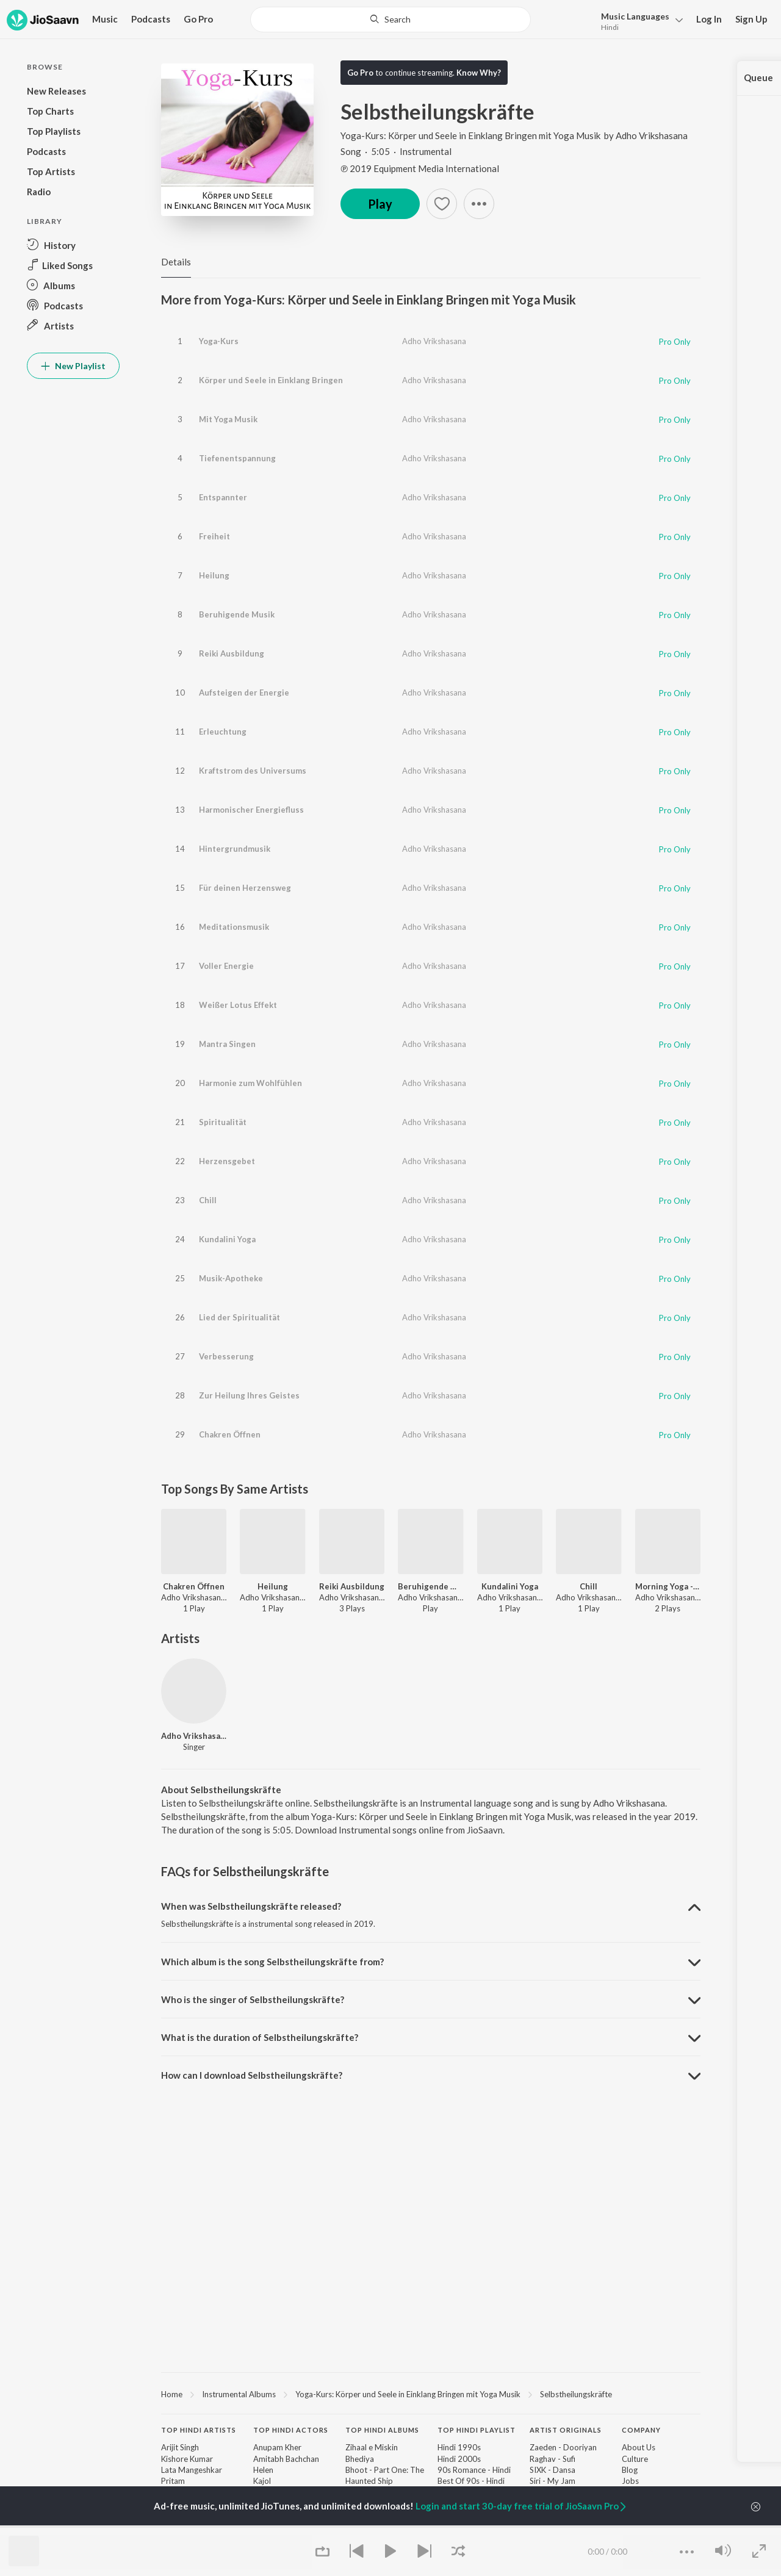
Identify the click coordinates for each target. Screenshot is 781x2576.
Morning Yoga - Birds (667, 1586)
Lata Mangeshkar (191, 2470)
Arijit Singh (180, 2447)
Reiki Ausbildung (231, 653)
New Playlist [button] (73, 366)
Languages (635, 16)
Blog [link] (630, 2470)
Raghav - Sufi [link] (552, 2459)
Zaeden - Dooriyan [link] (563, 2447)
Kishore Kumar (187, 2459)
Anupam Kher (277, 2447)
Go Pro (198, 18)
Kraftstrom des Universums (252, 770)
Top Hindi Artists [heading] (198, 2430)
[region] (430, 2393)
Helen (263, 2470)
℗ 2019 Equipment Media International (419, 168)
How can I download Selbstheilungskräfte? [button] (251, 2075)
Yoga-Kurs (219, 341)
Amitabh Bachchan (286, 2459)
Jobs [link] (630, 2481)
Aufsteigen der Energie (244, 692)
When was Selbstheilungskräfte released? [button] (251, 1906)
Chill (208, 1200)
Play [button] (380, 203)
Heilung (214, 575)
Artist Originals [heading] (566, 2430)
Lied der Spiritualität (239, 1317)
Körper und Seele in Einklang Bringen (271, 380)
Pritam (173, 2481)
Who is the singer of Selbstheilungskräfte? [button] (252, 1999)
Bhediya (359, 2459)
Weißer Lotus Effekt (238, 1005)
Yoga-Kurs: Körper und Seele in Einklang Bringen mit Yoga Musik (471, 135)
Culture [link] (635, 2459)
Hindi (610, 27)
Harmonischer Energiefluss (251, 810)
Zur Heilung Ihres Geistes (249, 1395)
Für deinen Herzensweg (245, 888)
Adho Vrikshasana (652, 135)
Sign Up (751, 18)
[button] (638, 20)
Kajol (262, 2481)
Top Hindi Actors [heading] (290, 2430)
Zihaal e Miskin (371, 2447)
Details (176, 261)
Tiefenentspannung (237, 458)
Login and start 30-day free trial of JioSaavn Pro (522, 2505)
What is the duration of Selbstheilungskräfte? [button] (259, 2037)
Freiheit (214, 536)
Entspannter (223, 497)
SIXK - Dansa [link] (552, 2470)
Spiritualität (223, 1122)
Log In (709, 18)
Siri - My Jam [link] (552, 2481)
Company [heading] (641, 2430)
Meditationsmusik (234, 927)
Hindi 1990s (459, 2447)
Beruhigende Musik (237, 614)
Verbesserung (226, 1356)
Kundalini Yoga (227, 1239)
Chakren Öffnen (230, 1434)
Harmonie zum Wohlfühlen (250, 1083)
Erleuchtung (223, 731)
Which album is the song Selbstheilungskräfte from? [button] (272, 1961)
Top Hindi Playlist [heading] (476, 2430)
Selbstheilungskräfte (576, 2394)
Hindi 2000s (459, 2459)
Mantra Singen (227, 1044)
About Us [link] (638, 2447)
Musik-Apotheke (231, 1278)
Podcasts (150, 18)
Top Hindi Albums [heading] (382, 2430)
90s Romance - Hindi (474, 2470)
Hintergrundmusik (234, 849)
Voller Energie (226, 966)
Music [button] (105, 18)
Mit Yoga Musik (228, 419)
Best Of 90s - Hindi (471, 2481)
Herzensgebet (227, 1161)
